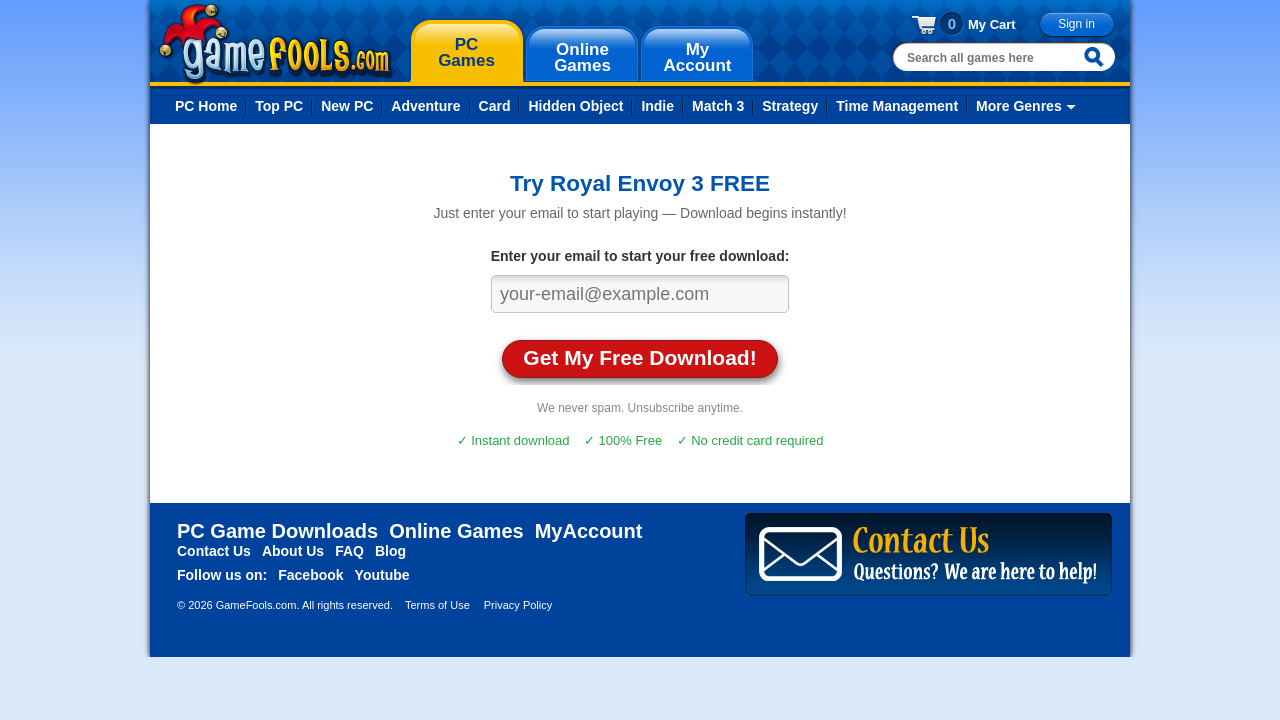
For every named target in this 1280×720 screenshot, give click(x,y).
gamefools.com (275, 44)
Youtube (382, 575)
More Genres (1019, 106)
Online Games (456, 531)
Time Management (897, 106)
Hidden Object (575, 106)
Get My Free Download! (639, 357)
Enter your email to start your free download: (640, 256)
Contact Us (214, 551)
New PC (347, 106)
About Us (293, 551)
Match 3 (718, 106)
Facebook (310, 575)
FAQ (349, 551)
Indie (657, 106)
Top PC (279, 106)
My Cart (992, 24)
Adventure (425, 106)
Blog (390, 551)
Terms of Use (437, 605)
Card (495, 106)
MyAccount (589, 531)
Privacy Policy (518, 605)
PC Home (206, 106)
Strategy (790, 106)
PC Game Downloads (277, 531)
